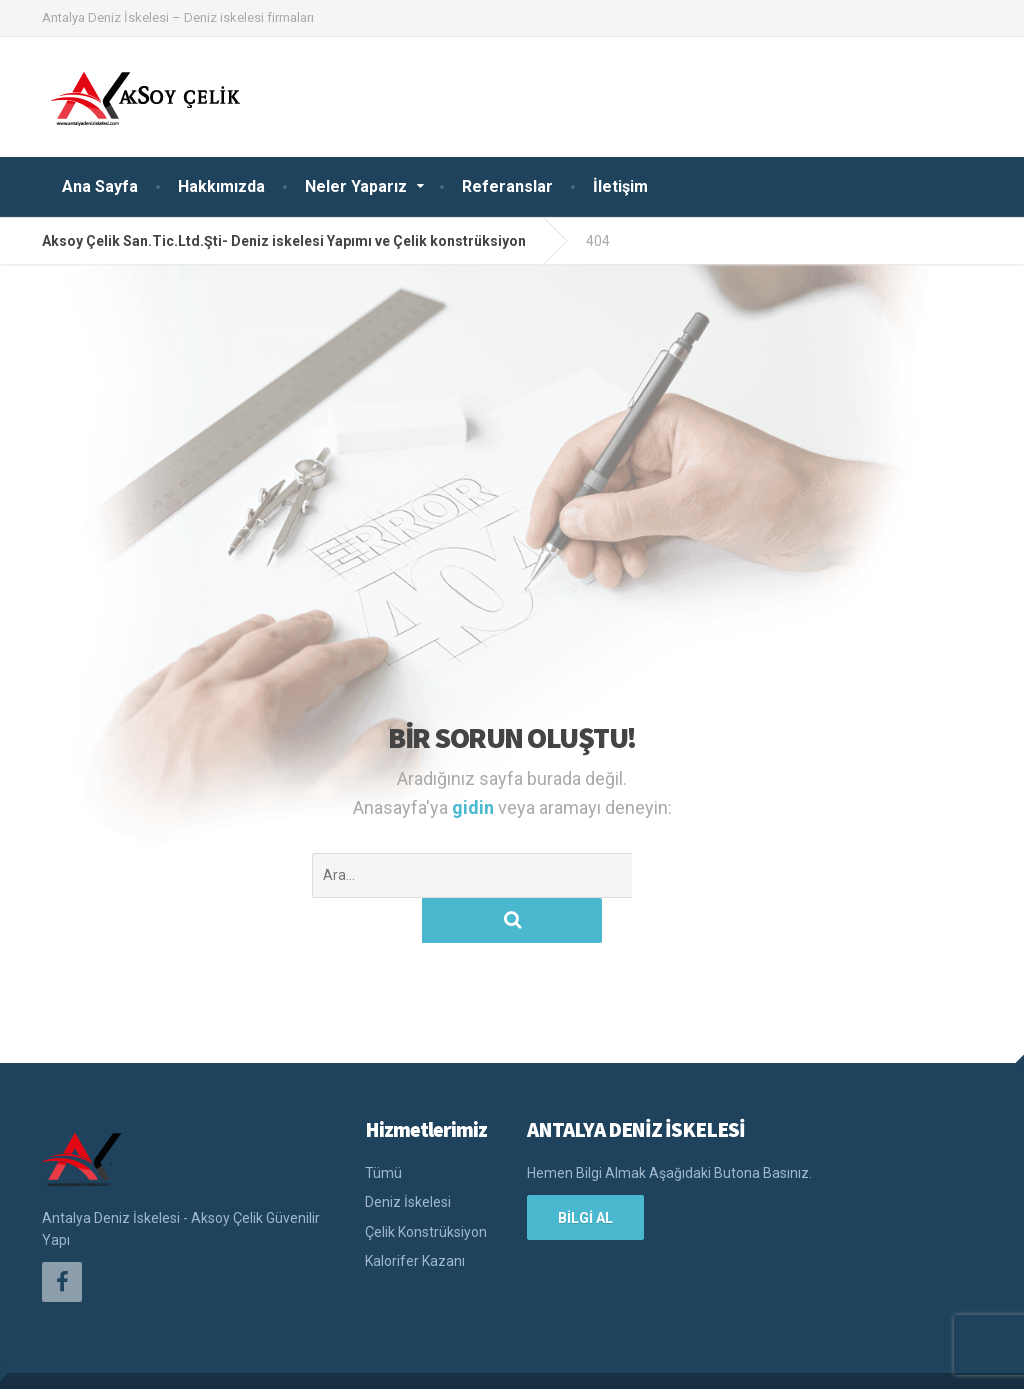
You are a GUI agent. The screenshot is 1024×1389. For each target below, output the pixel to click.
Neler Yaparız (356, 186)
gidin (475, 807)
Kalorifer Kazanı (415, 1216)
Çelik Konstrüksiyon (426, 1187)
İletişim (620, 186)
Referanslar (507, 186)
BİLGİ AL (585, 1173)
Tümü (383, 1128)
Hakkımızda (221, 186)
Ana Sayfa (100, 186)
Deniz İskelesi (408, 1157)
